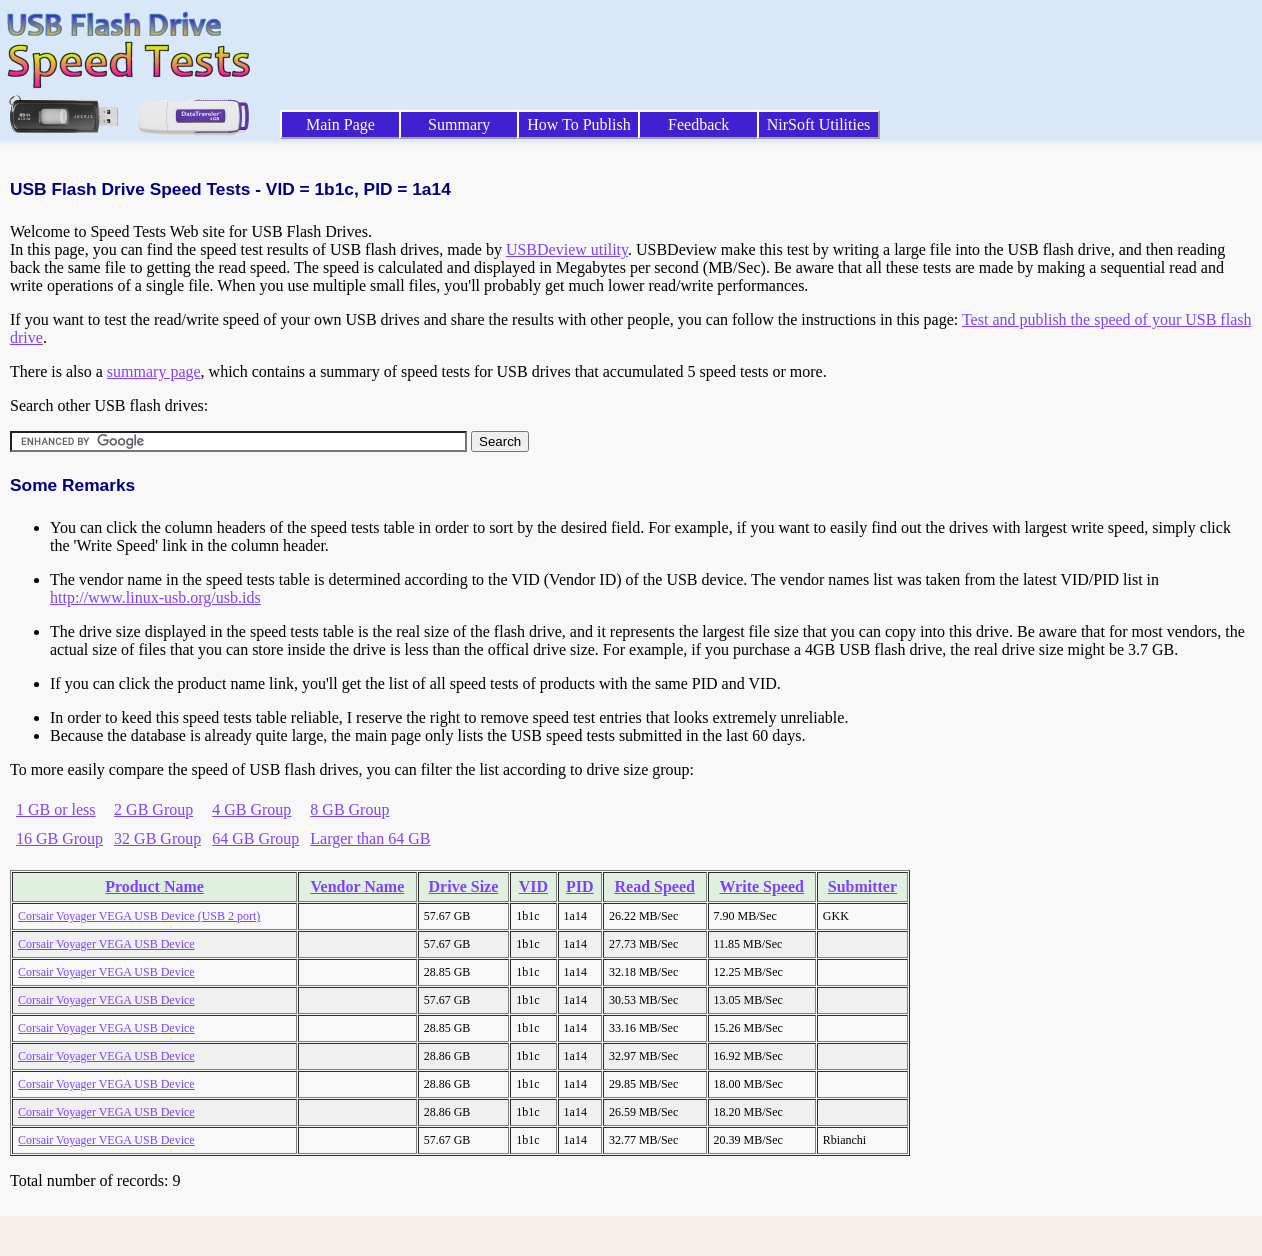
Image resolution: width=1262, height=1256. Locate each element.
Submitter (862, 886)
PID (580, 886)
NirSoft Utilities (819, 124)
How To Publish (579, 124)
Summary (459, 124)
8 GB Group (349, 809)
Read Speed (655, 886)
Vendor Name (357, 886)
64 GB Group (255, 838)
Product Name (154, 886)
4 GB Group (251, 809)
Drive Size (464, 886)
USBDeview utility (567, 249)
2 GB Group (153, 809)
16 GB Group (59, 838)
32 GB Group (157, 838)
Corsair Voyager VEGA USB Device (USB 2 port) (139, 916)
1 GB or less (56, 809)
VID (533, 886)
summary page (154, 371)
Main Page (340, 124)
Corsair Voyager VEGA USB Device (106, 944)
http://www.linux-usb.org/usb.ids (155, 597)
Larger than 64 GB (370, 838)
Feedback (698, 124)
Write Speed (761, 886)
